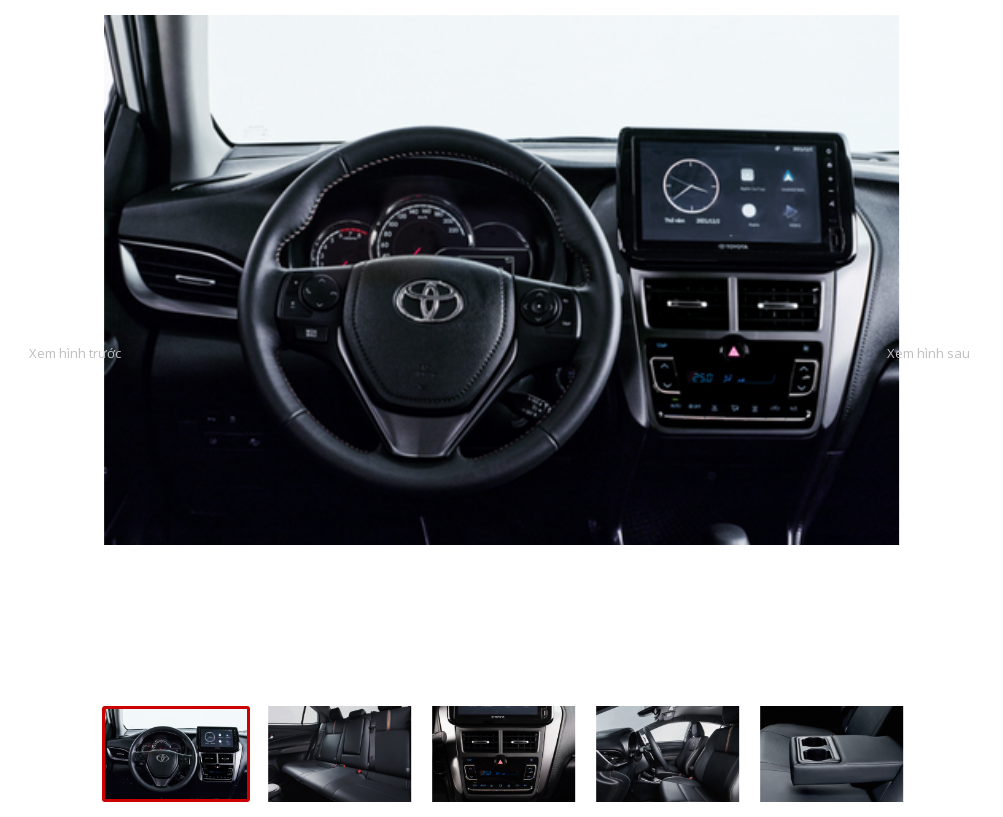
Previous (75, 330)
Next (928, 330)
